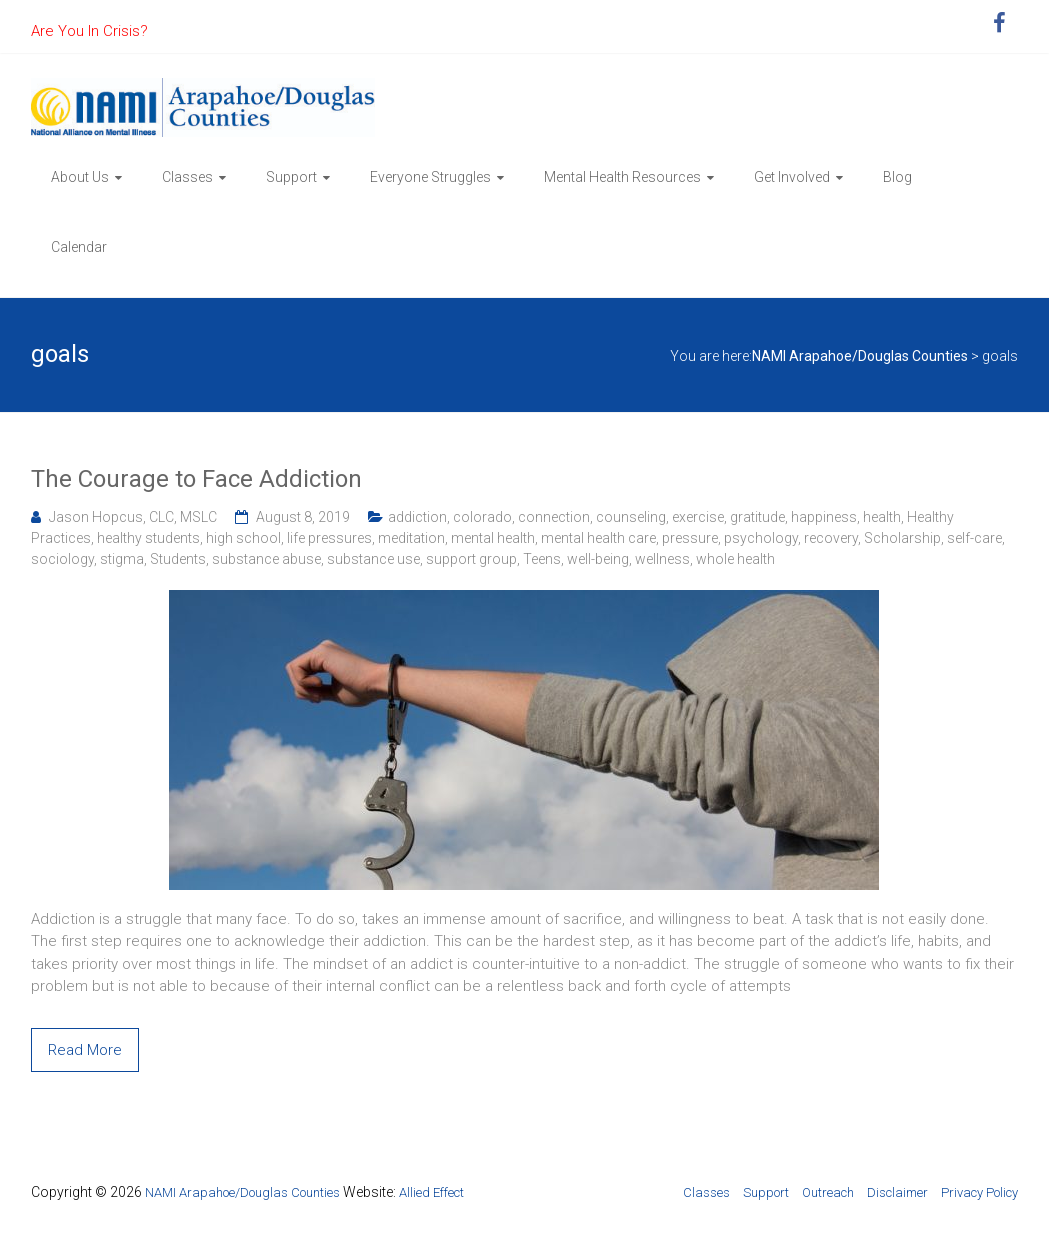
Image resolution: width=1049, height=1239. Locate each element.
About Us (80, 177)
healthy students (148, 538)
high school (243, 538)
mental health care (598, 538)
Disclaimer (897, 1192)
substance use (373, 559)
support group (471, 559)
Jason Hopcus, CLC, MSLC (133, 517)
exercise (698, 517)
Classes (187, 177)
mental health (493, 538)
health (882, 517)
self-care (974, 538)
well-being (598, 559)
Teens (542, 559)
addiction (417, 517)
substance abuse (266, 559)
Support (291, 177)
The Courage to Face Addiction (196, 479)
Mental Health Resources (622, 177)
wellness (662, 559)
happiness (824, 517)
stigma (122, 559)
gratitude (757, 517)
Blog (897, 177)
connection (554, 517)
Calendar (79, 247)
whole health (735, 559)
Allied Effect (431, 1192)
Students (178, 559)
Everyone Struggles (430, 177)
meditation (411, 538)
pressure (690, 538)
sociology (62, 559)
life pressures (329, 538)
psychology (761, 538)
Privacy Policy (979, 1192)
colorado (482, 517)
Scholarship (902, 538)
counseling (631, 517)
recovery (831, 538)
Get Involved (792, 177)
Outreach (828, 1192)
